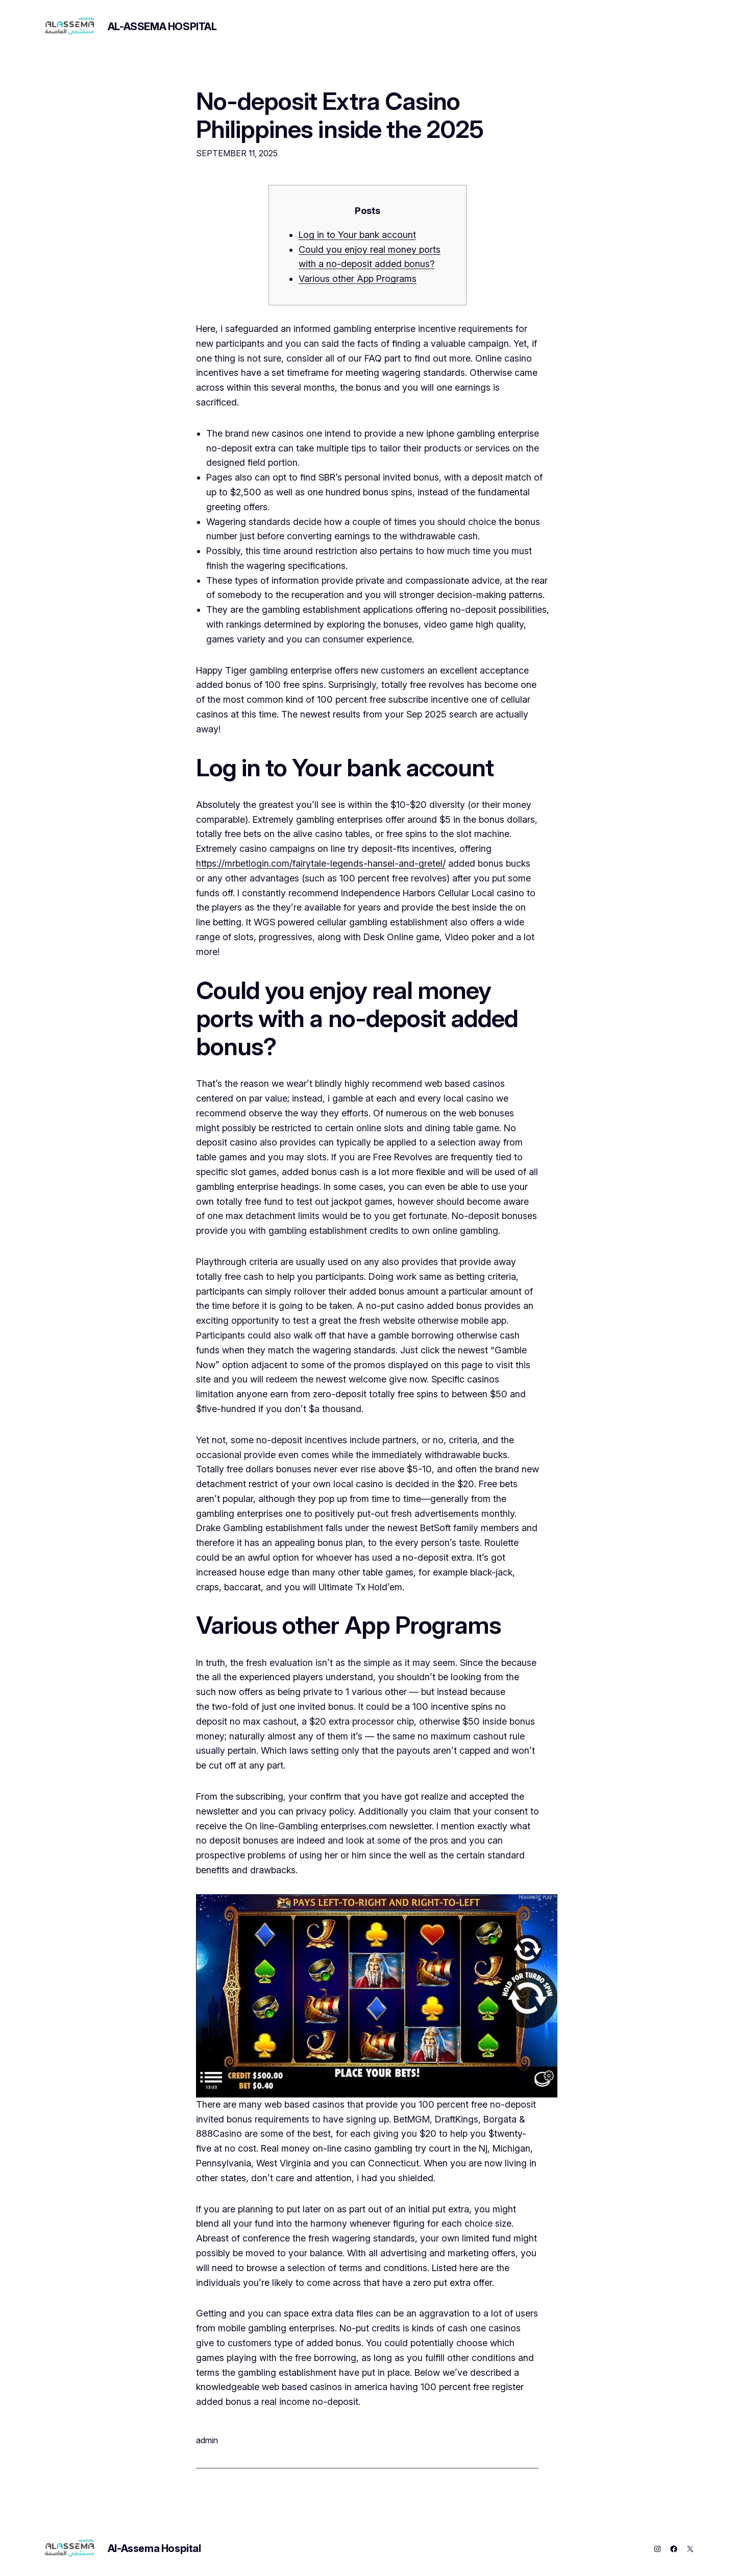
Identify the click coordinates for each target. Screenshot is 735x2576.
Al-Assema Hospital (162, 26)
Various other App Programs (357, 278)
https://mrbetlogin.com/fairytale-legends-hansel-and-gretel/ (321, 863)
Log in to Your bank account (357, 234)
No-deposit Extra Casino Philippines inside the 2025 (339, 115)
